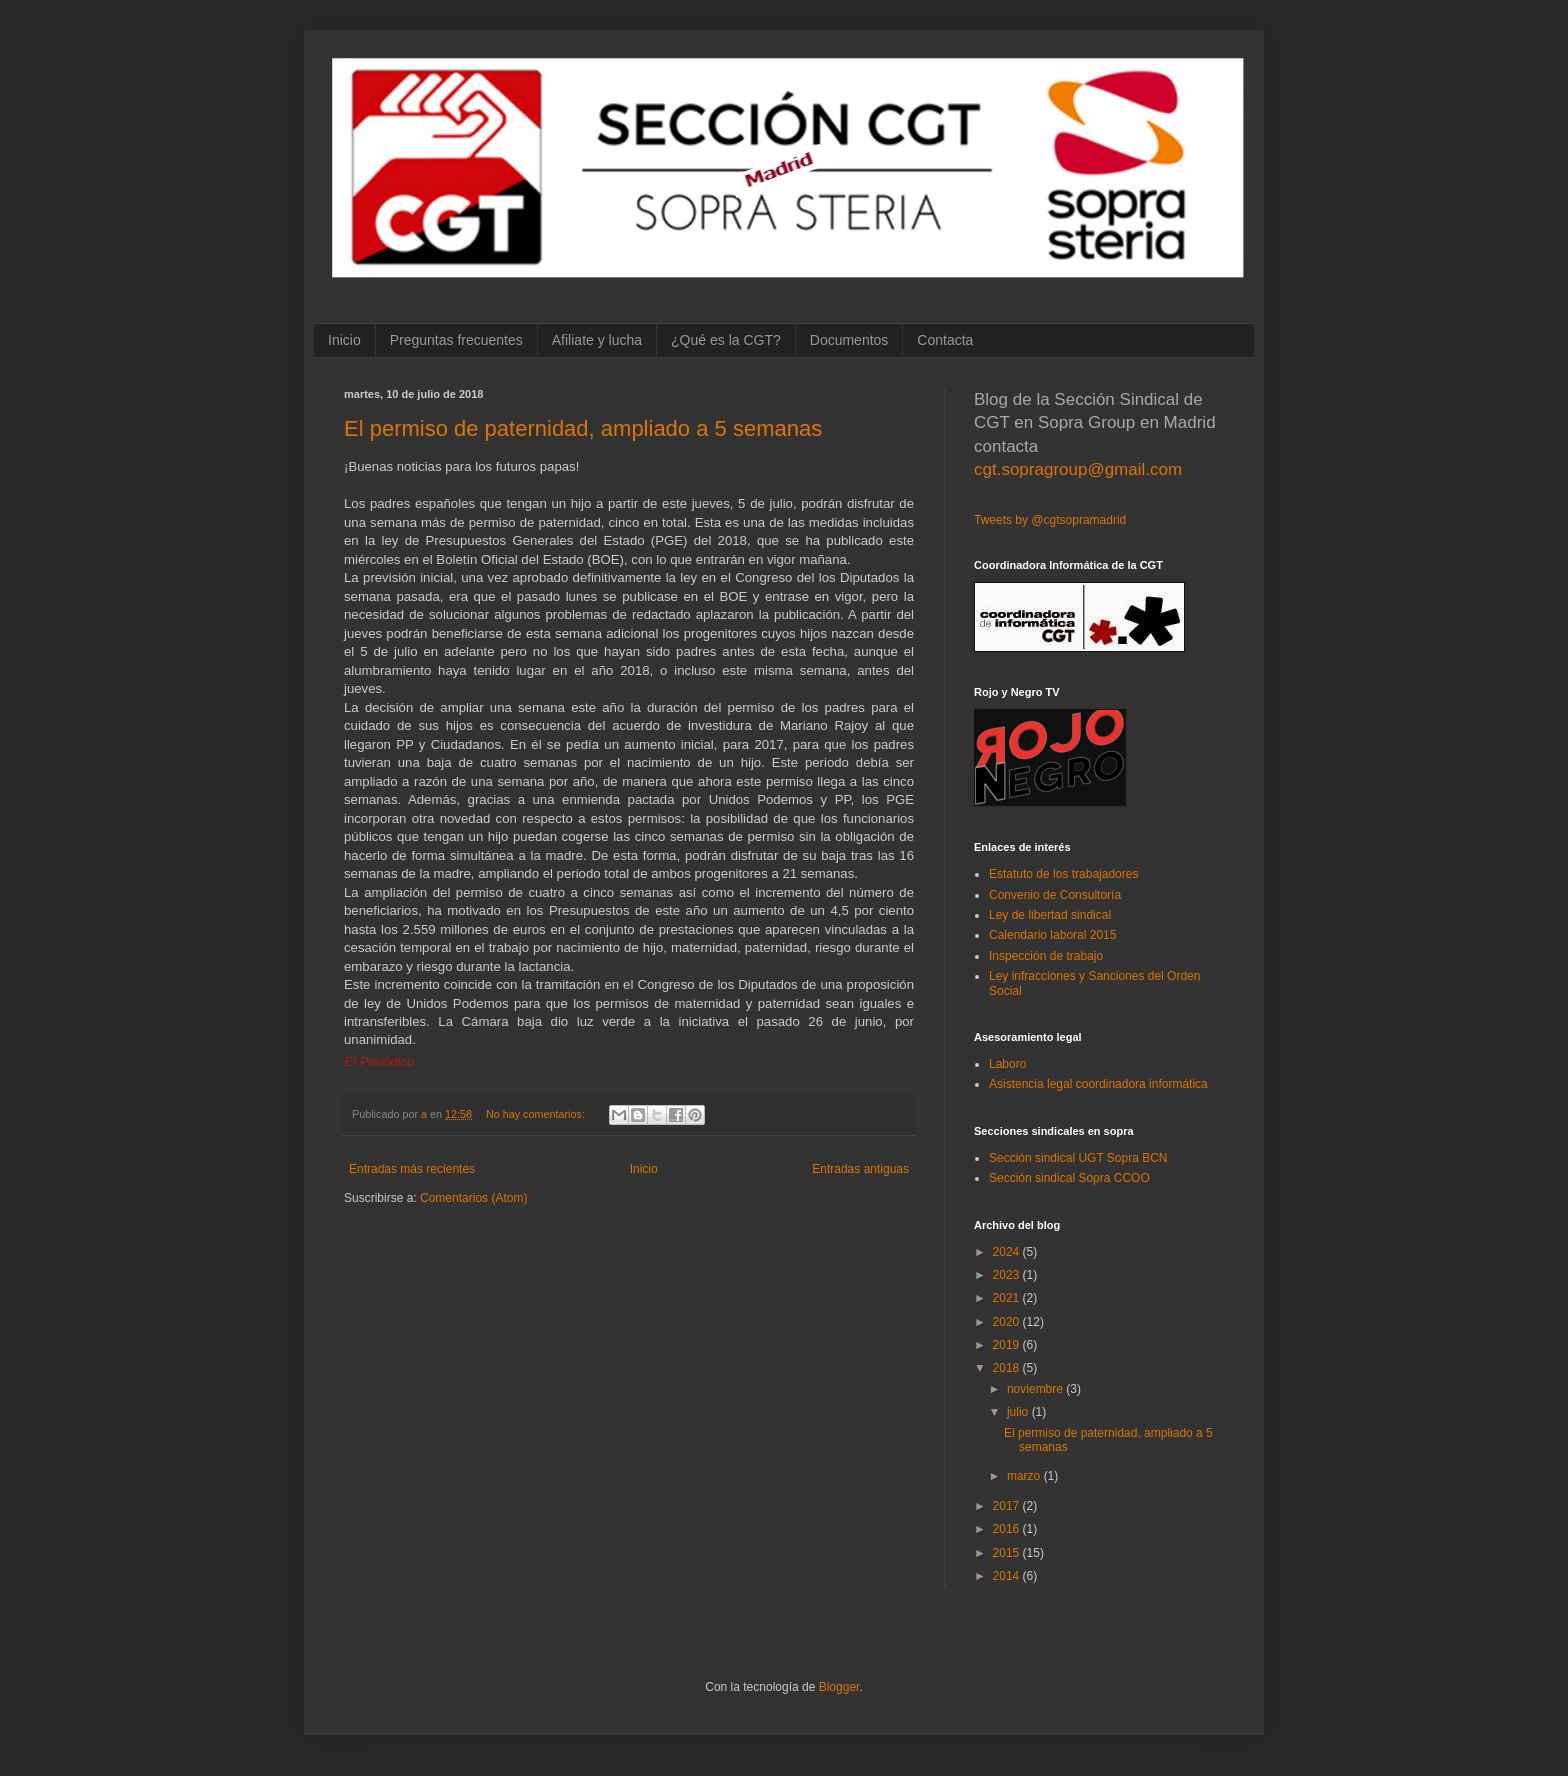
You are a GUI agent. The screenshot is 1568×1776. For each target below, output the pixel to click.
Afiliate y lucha (597, 340)
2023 (1008, 1275)
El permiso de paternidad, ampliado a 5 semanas (583, 428)
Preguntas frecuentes (456, 340)
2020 (1008, 1322)
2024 (1008, 1252)
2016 (1008, 1529)
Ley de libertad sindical (1050, 915)
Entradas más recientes (412, 1169)
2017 (1008, 1506)
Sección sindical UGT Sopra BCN (1078, 1158)
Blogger (839, 1687)
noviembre (1036, 1389)
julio (1019, 1412)
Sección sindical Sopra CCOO (1069, 1178)
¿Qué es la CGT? (726, 340)
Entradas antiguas (860, 1169)
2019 (1008, 1345)
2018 (1008, 1368)
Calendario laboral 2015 (1052, 935)
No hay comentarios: (537, 1114)
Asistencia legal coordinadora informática (1098, 1084)
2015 (1008, 1553)
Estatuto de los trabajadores (1063, 874)
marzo (1025, 1476)
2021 (1008, 1298)
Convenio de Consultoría (1055, 895)
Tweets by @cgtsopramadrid (1050, 520)
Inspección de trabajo (1046, 956)
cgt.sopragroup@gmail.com (1078, 469)
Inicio (344, 340)
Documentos (849, 340)
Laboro (1007, 1064)
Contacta (945, 340)
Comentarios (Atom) (473, 1198)
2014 (1008, 1576)
